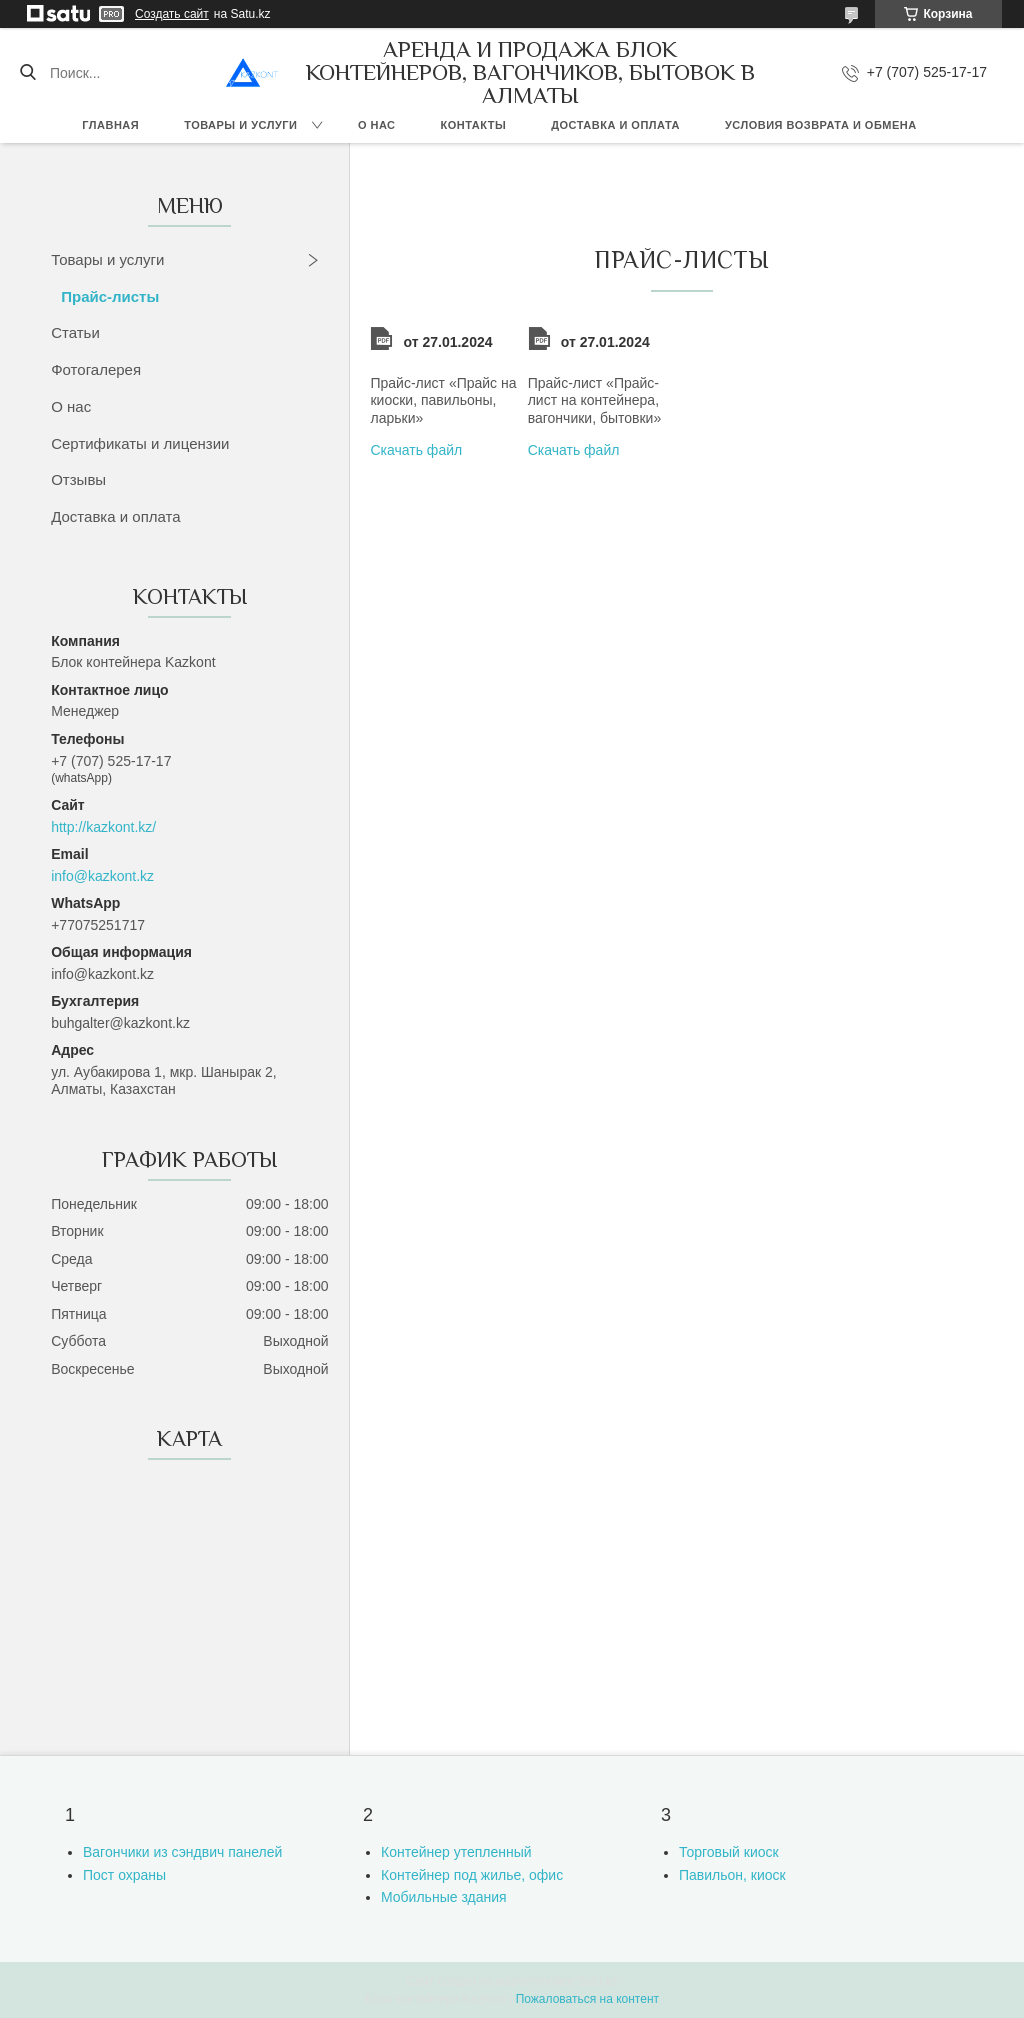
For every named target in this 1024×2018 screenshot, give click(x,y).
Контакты (474, 125)
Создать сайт (172, 14)
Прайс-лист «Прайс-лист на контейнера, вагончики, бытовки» (595, 400)
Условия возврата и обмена (821, 125)
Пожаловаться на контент (587, 1999)
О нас (377, 125)
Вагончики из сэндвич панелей (182, 1852)
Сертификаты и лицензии (140, 443)
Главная (110, 125)
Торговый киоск (729, 1852)
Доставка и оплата (615, 125)
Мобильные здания (444, 1897)
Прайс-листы (110, 296)
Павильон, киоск (732, 1875)
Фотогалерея (96, 369)
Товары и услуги (240, 125)
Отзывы (78, 479)
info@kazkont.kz (102, 876)
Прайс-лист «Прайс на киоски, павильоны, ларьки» (443, 400)
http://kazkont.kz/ (103, 827)
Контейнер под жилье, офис (472, 1875)
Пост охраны (124, 1875)
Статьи (75, 332)
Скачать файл (416, 450)
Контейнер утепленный (456, 1852)
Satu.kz (597, 1981)
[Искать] (27, 73)
